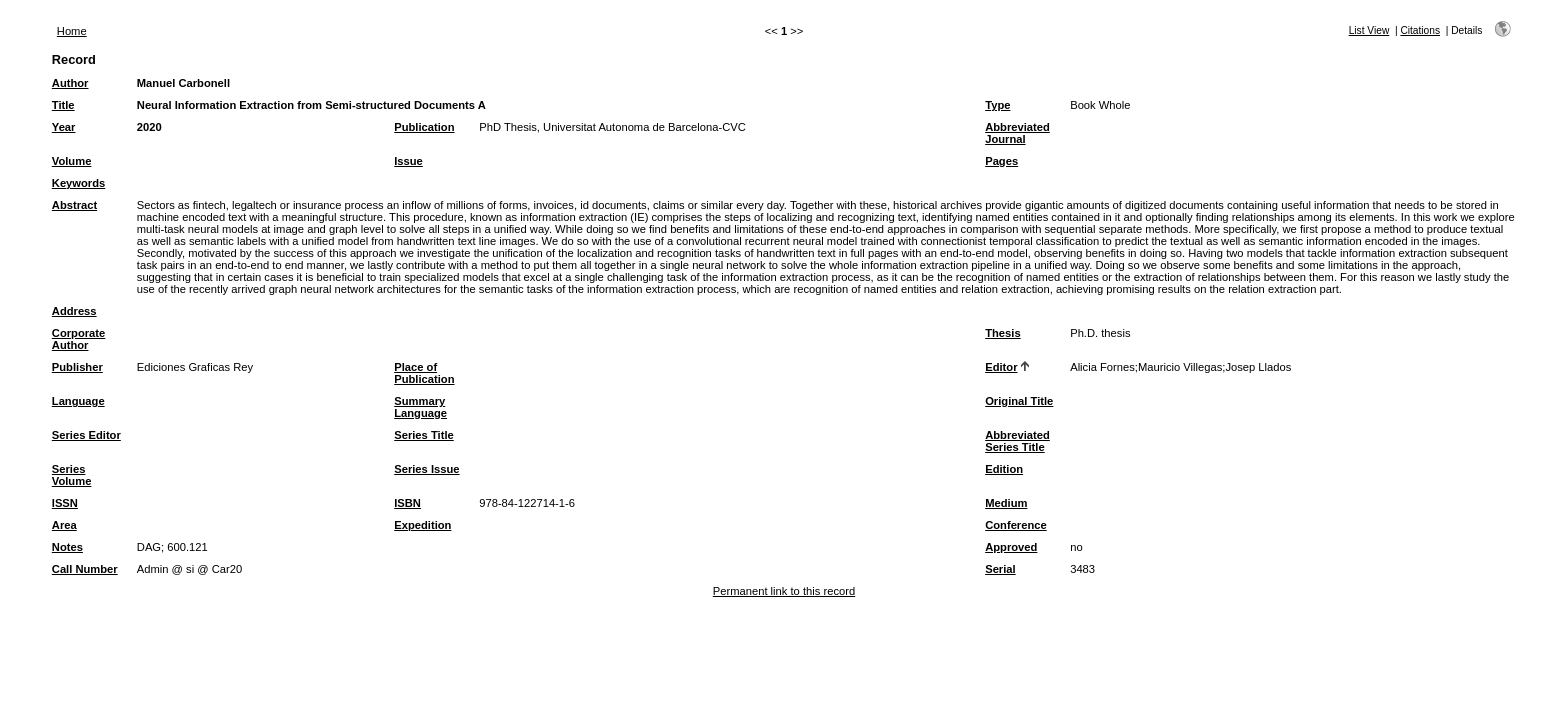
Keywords (78, 183)
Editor (1001, 367)
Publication (424, 127)
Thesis (1002, 333)
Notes (67, 547)
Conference (1016, 525)
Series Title (424, 435)
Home (72, 31)
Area (64, 525)
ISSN (65, 503)
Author (70, 83)
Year (64, 127)
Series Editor (86, 435)
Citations (1420, 30)
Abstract (74, 205)
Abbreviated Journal (1017, 133)
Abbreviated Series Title (1017, 441)
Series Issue (426, 469)
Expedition (422, 525)
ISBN (407, 503)
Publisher (77, 367)
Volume (72, 161)
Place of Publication (424, 373)
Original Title (1019, 401)
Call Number (85, 569)
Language (78, 401)
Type (997, 105)
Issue (408, 161)
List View (1369, 30)
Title (63, 105)
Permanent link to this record (784, 591)
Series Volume (72, 475)
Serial (1000, 569)
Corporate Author (78, 339)
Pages (1001, 161)
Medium (1006, 503)
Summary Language (420, 407)
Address (74, 311)
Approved (1011, 547)
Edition (1004, 469)
